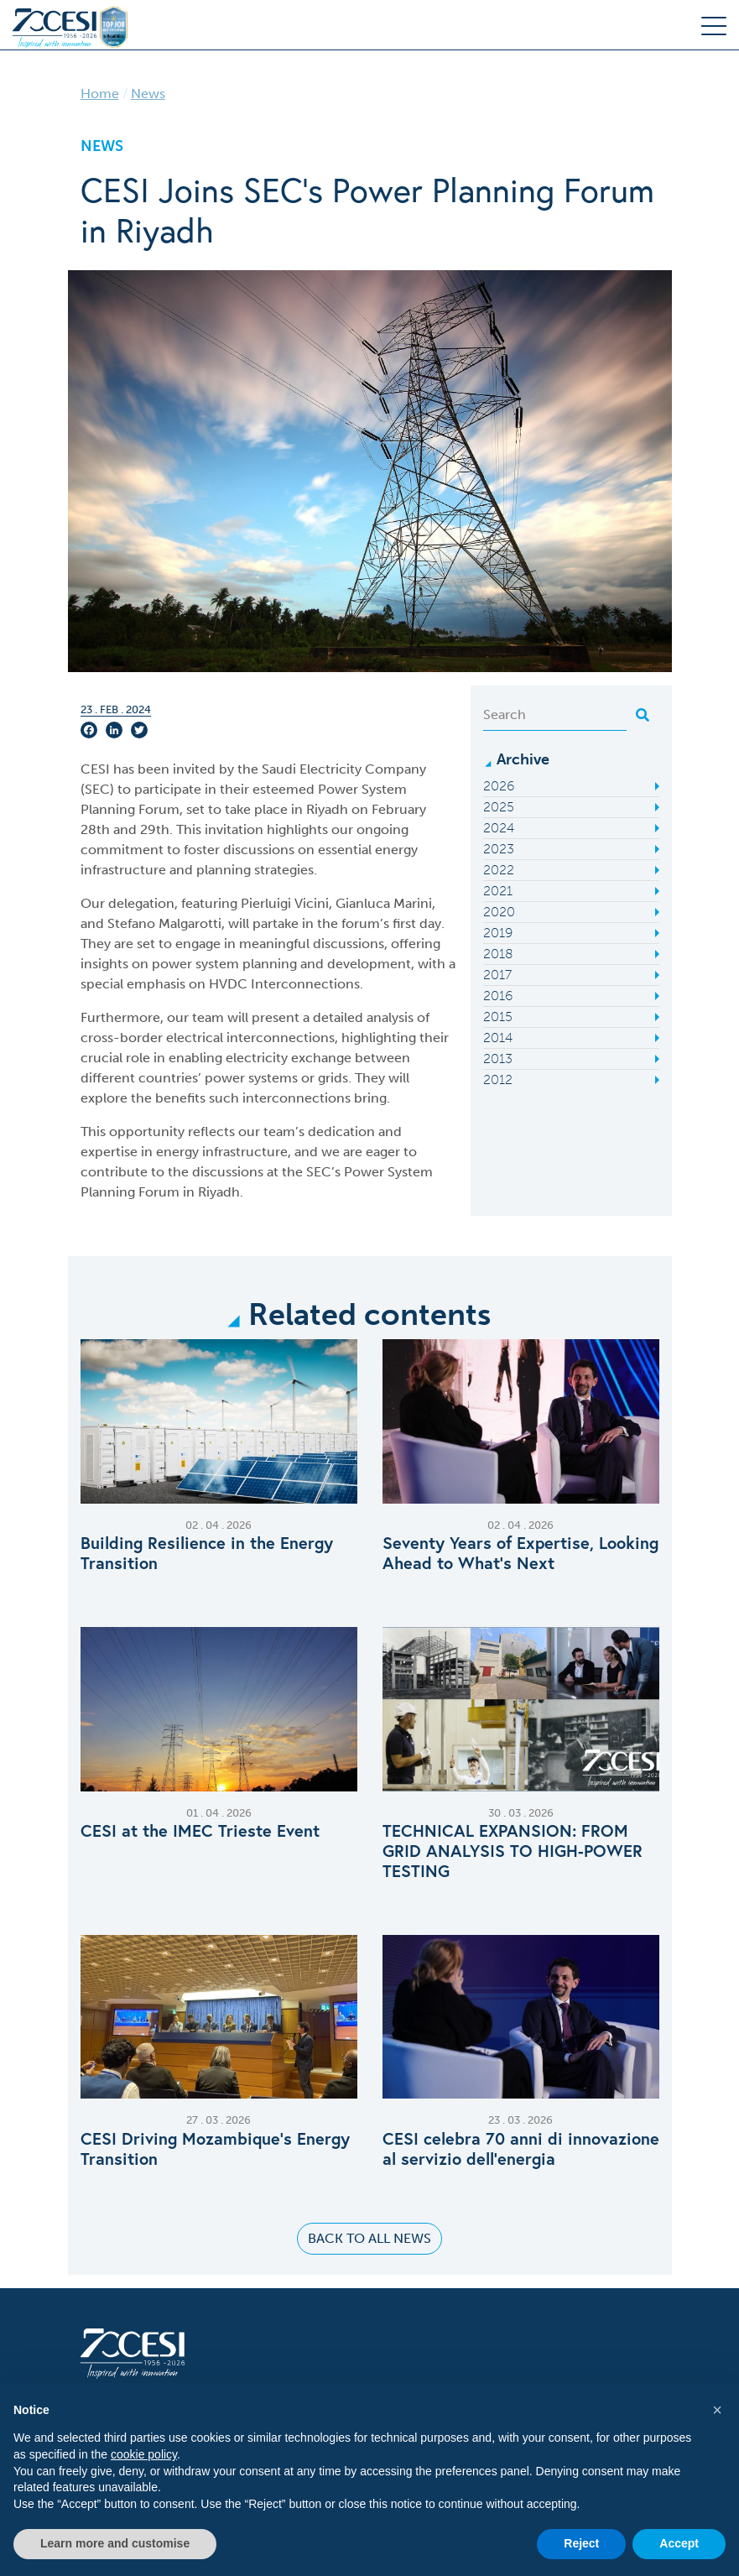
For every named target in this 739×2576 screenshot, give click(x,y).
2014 (498, 1038)
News (148, 94)
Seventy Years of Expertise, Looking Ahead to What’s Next (520, 1553)
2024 (498, 828)
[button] (717, 2409)
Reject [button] (581, 2543)
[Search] (555, 715)
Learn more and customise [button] (115, 2543)
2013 (498, 1058)
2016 (498, 996)
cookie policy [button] (144, 2454)
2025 (498, 807)
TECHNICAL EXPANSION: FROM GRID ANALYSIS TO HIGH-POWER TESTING (513, 1851)
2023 (498, 849)
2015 (498, 1017)
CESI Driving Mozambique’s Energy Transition (215, 2149)
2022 (498, 870)
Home (100, 94)
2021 (498, 891)
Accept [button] (679, 2543)
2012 (498, 1079)
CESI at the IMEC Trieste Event (200, 1831)
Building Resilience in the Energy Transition (207, 1553)
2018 (498, 954)
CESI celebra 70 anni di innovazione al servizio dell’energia (521, 2149)
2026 (498, 786)
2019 (498, 933)
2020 (499, 912)
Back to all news (369, 2238)
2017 (497, 975)
